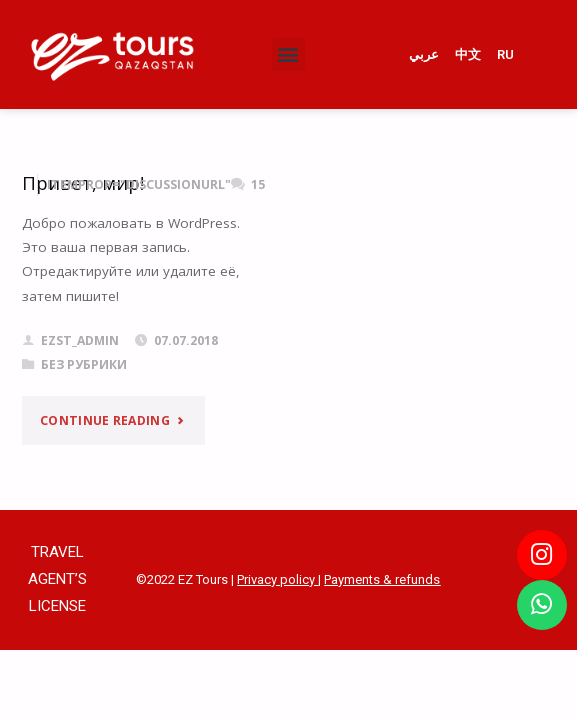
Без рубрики (84, 364)
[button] (288, 54)
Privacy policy (277, 579)
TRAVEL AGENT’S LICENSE (57, 579)
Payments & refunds (382, 579)
